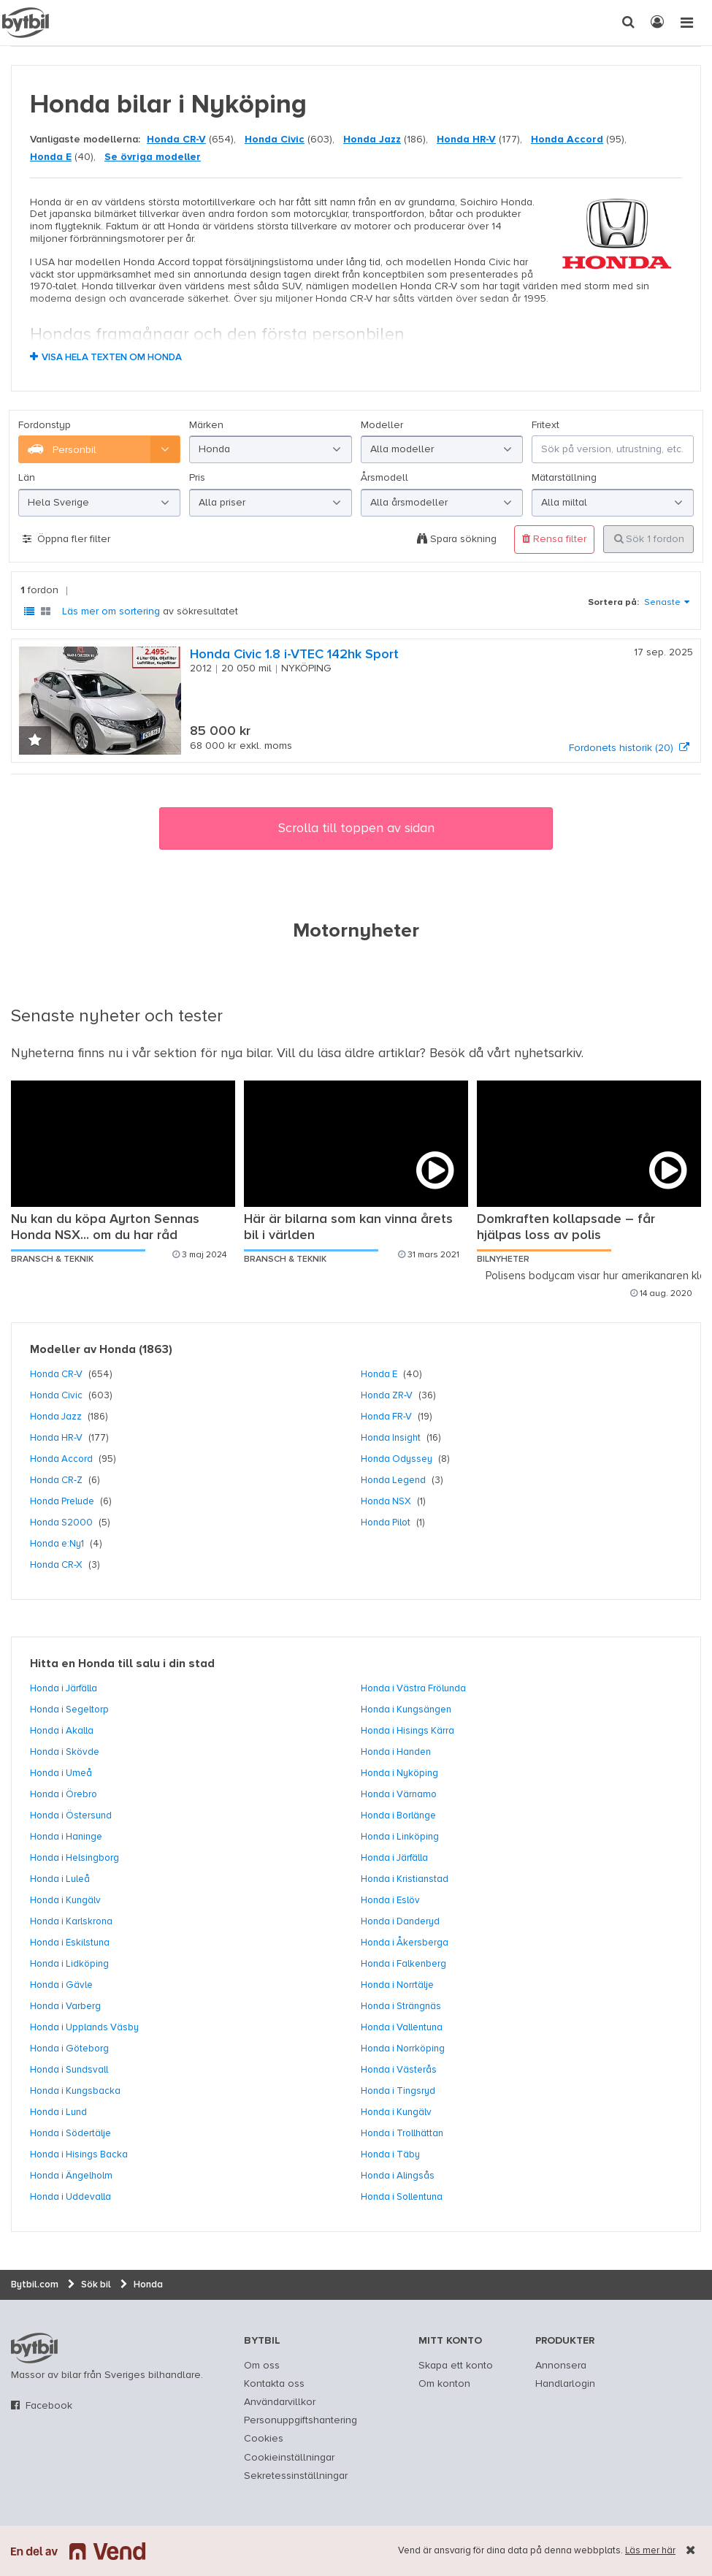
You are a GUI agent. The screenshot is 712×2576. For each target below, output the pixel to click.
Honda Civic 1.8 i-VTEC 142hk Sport (294, 654)
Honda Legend (393, 1480)
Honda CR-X (56, 1565)
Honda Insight (391, 1438)
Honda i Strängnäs (401, 2006)
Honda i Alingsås (398, 2176)
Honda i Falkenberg (403, 1964)
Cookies (263, 2439)
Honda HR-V (466, 139)
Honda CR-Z (56, 1480)
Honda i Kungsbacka (75, 2091)
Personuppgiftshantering (300, 2420)
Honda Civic (275, 139)
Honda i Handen (396, 1752)
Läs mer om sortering (111, 611)
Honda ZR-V (387, 1395)
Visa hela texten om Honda (112, 357)
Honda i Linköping (400, 1837)
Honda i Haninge (66, 1837)
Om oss (262, 2365)
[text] (25, 22)
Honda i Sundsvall (69, 2070)
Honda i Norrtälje (397, 1985)
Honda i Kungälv (65, 1900)
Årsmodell (384, 478)
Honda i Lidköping (69, 1964)
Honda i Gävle (61, 1985)
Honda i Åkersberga (404, 1942)
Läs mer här (650, 2551)
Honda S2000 (61, 1522)
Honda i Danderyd (400, 1921)
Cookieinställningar (289, 2458)
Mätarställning (564, 478)
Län (26, 478)
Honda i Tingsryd (398, 2091)
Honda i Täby (390, 2154)
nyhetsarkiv (547, 1053)
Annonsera (560, 2365)
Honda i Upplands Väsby (84, 2027)
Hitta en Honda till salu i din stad (122, 1664)
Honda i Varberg (65, 2006)
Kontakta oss (274, 2384)
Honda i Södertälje (70, 2133)
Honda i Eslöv (390, 1900)
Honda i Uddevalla (70, 2197)
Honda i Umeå (61, 1773)
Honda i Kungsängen (406, 1709)
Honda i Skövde (64, 1752)
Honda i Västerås (399, 2070)
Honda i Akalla (61, 1731)
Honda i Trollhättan (402, 2133)
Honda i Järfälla (63, 1688)
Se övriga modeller (152, 157)
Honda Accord (567, 139)
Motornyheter (356, 931)
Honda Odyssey (396, 1459)
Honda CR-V (176, 139)
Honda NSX (386, 1501)
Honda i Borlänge (398, 1815)
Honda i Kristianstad (404, 1879)
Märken (206, 425)
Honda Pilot (385, 1522)
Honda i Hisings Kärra (407, 1731)
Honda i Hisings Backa (79, 2154)
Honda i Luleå (60, 1879)
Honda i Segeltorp (69, 1709)
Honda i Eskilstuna (70, 1942)
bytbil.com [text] (34, 2348)
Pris (197, 478)
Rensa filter (554, 538)
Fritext (545, 425)
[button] (35, 741)
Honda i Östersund (71, 1815)
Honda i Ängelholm (71, 2176)
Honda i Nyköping (399, 1773)
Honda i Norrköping (403, 2048)
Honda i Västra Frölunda (413, 1688)
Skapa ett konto (455, 2365)
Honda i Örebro (63, 1794)
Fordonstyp (44, 425)
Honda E (51, 157)
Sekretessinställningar (296, 2476)
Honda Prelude (62, 1501)
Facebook (49, 2406)
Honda (117, 1350)
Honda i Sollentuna (402, 2197)
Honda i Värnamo (399, 1794)
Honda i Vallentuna (402, 2027)
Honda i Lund (58, 2112)
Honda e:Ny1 (57, 1544)
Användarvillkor (279, 2402)
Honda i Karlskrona (71, 1921)
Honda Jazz (372, 139)
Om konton (444, 2384)
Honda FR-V (386, 1416)
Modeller (382, 425)
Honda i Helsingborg (74, 1858)
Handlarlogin (565, 2384)
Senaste (662, 602)
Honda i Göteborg (69, 2048)
